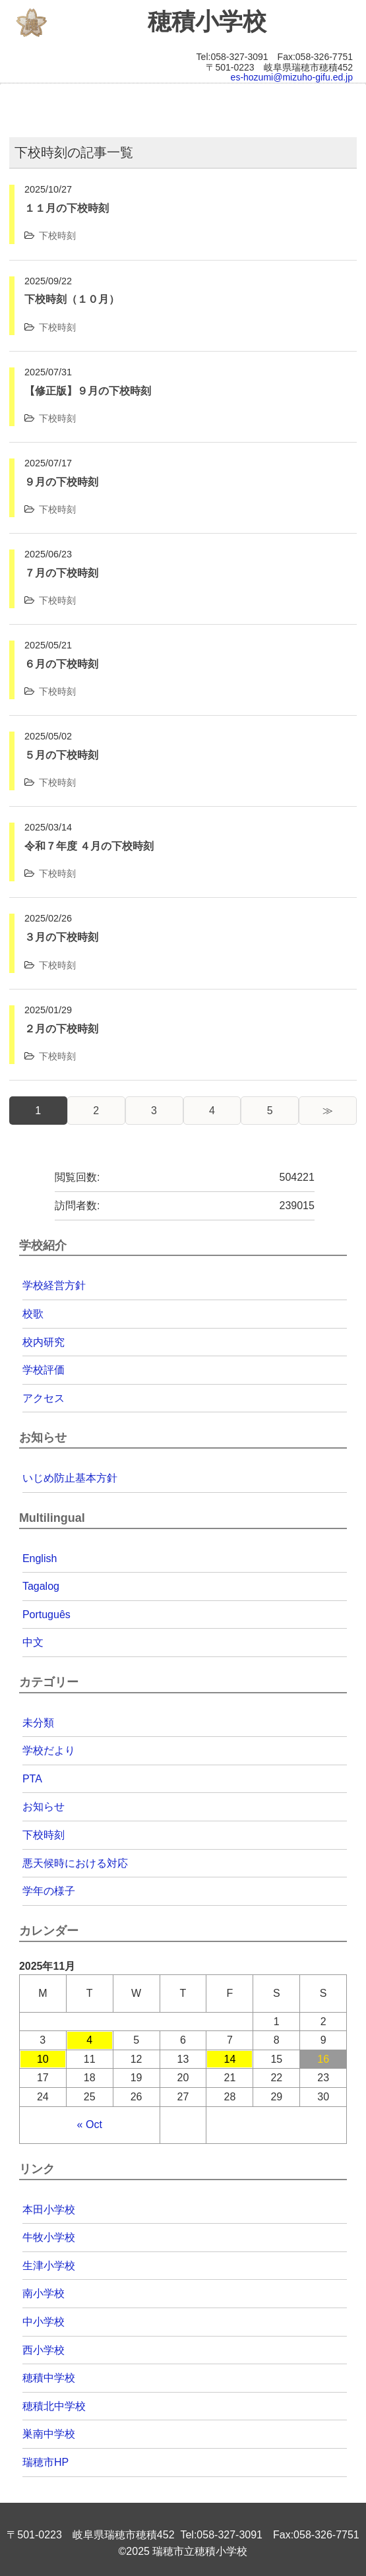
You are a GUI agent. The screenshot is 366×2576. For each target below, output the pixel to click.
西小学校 (43, 2350)
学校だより (48, 1750)
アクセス (43, 1398)
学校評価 (43, 1369)
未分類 (38, 1722)
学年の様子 (48, 1891)
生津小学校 (48, 2265)
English (39, 1558)
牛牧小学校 (48, 2237)
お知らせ (43, 1806)
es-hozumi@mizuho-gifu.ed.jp (292, 77)
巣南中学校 (48, 2433)
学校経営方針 (54, 1285)
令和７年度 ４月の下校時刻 (89, 846)
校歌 (33, 1313)
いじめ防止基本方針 (69, 1478)
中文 (33, 1642)
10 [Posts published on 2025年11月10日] (43, 2059)
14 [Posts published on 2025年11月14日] (229, 2059)
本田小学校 (48, 2209)
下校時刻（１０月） (71, 299)
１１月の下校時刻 (66, 208)
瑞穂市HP (45, 2462)
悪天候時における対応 (75, 1863)
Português (46, 1614)
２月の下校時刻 (61, 1028)
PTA (32, 1778)
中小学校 (43, 2321)
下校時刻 (57, 235)
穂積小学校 (207, 22)
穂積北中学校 (54, 2406)
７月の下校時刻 (61, 573)
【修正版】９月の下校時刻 (87, 390)
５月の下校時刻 (61, 755)
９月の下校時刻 (61, 481)
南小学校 (43, 2293)
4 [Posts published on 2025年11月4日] (89, 2040)
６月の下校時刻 (61, 664)
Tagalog (40, 1586)
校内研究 (43, 1342)
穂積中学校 (48, 2377)
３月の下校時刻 (61, 937)
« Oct (89, 2124)
